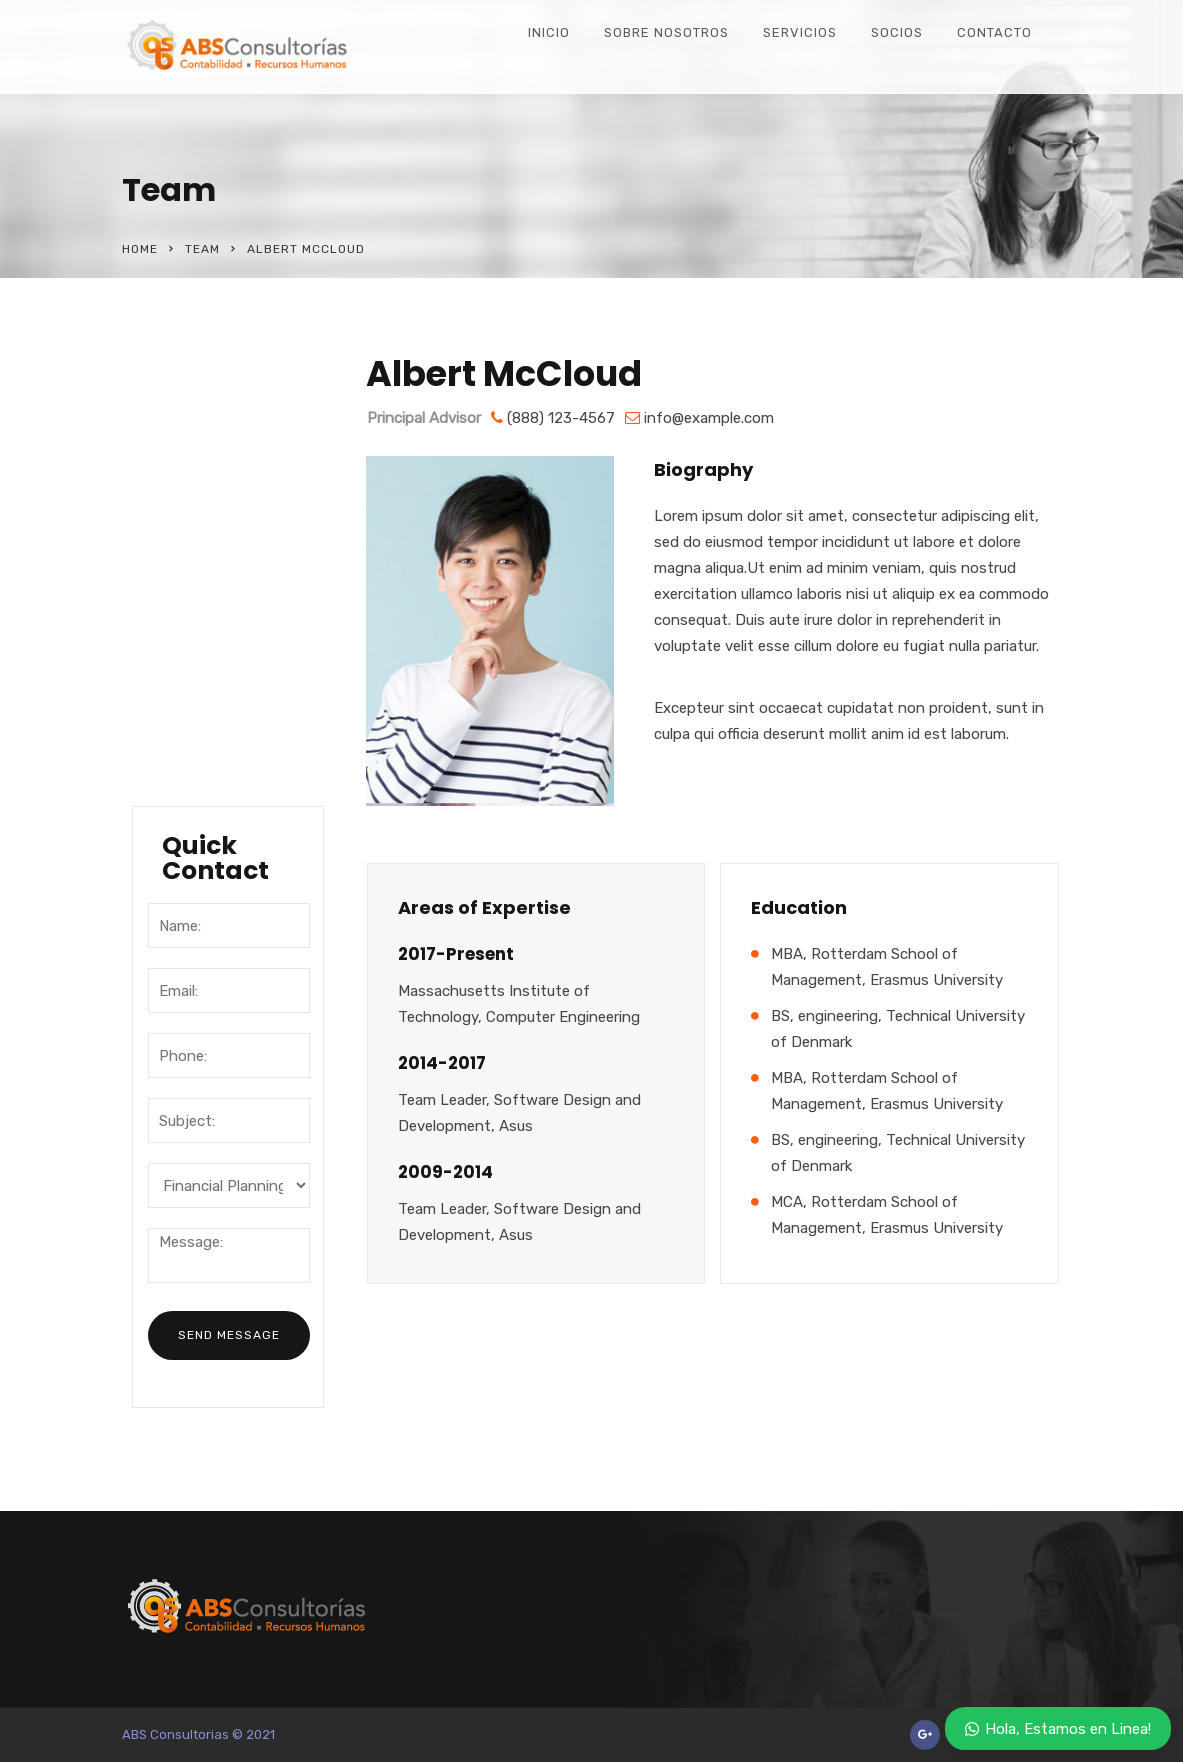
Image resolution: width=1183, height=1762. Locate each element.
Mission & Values (223, 589)
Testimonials (208, 712)
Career (183, 671)
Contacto (994, 32)
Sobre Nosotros (666, 32)
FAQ (172, 753)
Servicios (800, 32)
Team (202, 249)
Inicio (549, 32)
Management (210, 548)
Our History (201, 507)
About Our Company (197, 384)
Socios (897, 32)
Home (140, 249)
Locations (196, 630)
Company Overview (194, 452)
